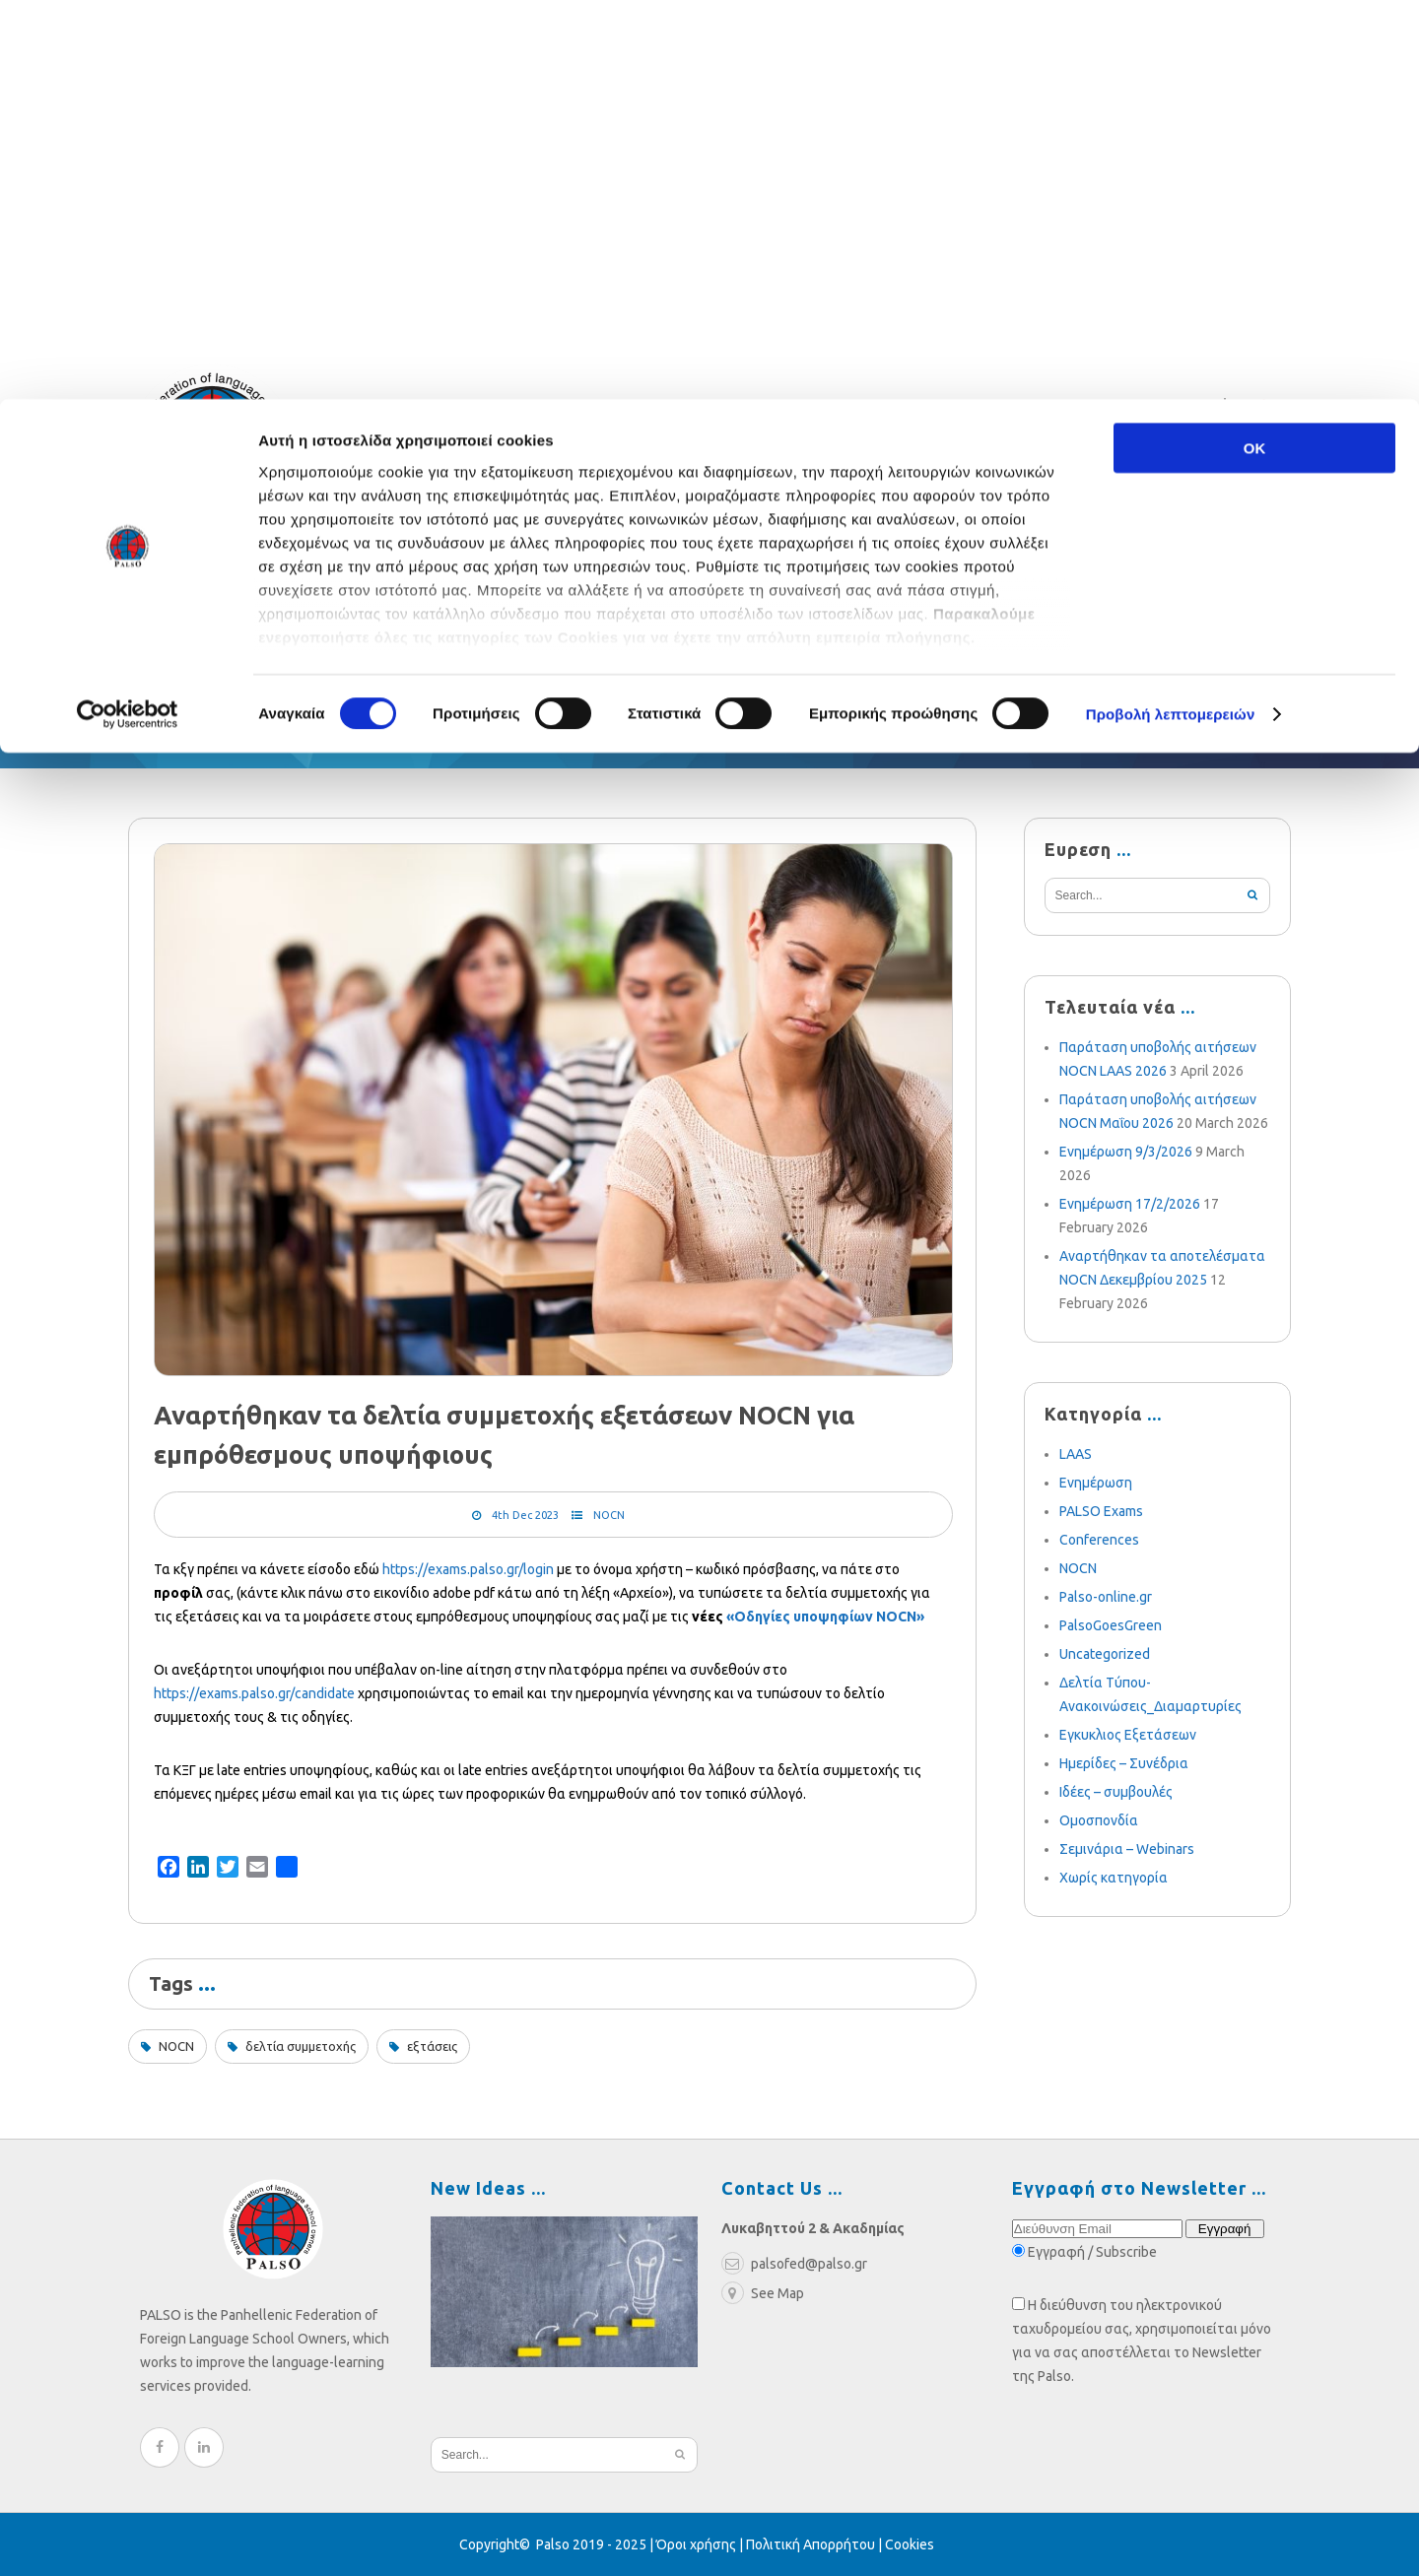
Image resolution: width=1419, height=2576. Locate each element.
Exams (427, 617)
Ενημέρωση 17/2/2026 (1129, 1204)
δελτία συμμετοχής (300, 2046)
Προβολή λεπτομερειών (1170, 314)
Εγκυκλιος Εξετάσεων (1127, 1735)
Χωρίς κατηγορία (1113, 1877)
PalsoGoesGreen (1110, 1625)
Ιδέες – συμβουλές (1116, 1792)
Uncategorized (1104, 1654)
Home (143, 726)
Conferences (1099, 1540)
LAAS (1075, 1454)
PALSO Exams (1101, 1511)
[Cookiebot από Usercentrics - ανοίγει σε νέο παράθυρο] (127, 315)
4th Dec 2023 (525, 1515)
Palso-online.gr (1105, 1597)
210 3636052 (1138, 410)
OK (1255, 48)
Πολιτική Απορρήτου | (815, 2544)
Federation (175, 617)
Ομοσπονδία (1098, 1820)
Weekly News (628, 617)
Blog (513, 617)
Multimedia (773, 617)
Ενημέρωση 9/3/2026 (1125, 1151)
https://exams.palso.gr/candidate (254, 1693)
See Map (762, 2293)
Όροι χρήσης (696, 2544)
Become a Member (941, 617)
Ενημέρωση (1095, 1482)
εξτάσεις (432, 2046)
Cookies (909, 2544)
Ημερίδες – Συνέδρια (1123, 1763)
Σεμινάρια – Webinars (1126, 1849)
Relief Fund (311, 617)
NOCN (609, 1515)
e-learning (1107, 617)
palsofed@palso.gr (982, 410)
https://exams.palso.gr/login (468, 1569)
